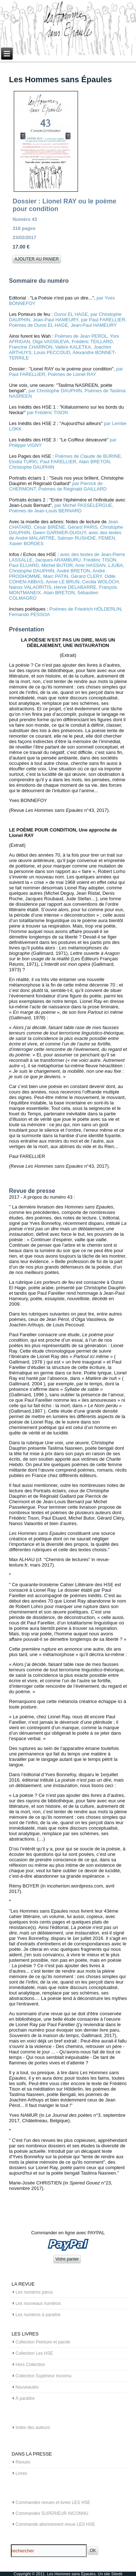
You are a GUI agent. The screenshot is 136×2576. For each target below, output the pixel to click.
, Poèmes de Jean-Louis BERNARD (61, 508)
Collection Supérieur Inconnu (43, 2375)
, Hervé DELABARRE (73, 587)
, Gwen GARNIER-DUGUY (58, 532)
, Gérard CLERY (85, 576)
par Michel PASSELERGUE (83, 505)
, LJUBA (114, 565)
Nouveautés (27, 2387)
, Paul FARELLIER (56, 461)
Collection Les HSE (34, 2353)
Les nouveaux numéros (38, 2303)
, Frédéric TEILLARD (90, 341)
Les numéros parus (34, 2292)
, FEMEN (105, 538)
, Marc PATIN (54, 576)
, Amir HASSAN (89, 565)
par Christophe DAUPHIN (55, 390)
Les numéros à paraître (38, 2314)
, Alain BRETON (93, 461)
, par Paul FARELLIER (101, 319)
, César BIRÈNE (48, 527)
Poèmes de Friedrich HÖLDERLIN (85, 609)
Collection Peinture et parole (43, 2342)
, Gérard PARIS (81, 527)
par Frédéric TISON (47, 412)
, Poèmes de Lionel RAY (70, 374)
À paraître (25, 2398)
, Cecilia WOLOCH (99, 581)
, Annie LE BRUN (61, 581)
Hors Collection (30, 2364)
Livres (21, 2473)
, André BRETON (72, 570)
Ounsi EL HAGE (71, 314)
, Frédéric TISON (98, 560)
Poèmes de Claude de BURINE (88, 456)
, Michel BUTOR (56, 565)
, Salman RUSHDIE (75, 538)
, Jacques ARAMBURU (57, 560)
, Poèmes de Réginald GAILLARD (71, 489)
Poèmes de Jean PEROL (81, 336)
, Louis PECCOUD (51, 352)
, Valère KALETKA (72, 347)
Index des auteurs (33, 2427)
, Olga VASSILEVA (49, 341)
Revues (23, 2462)
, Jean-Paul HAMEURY (54, 319)
